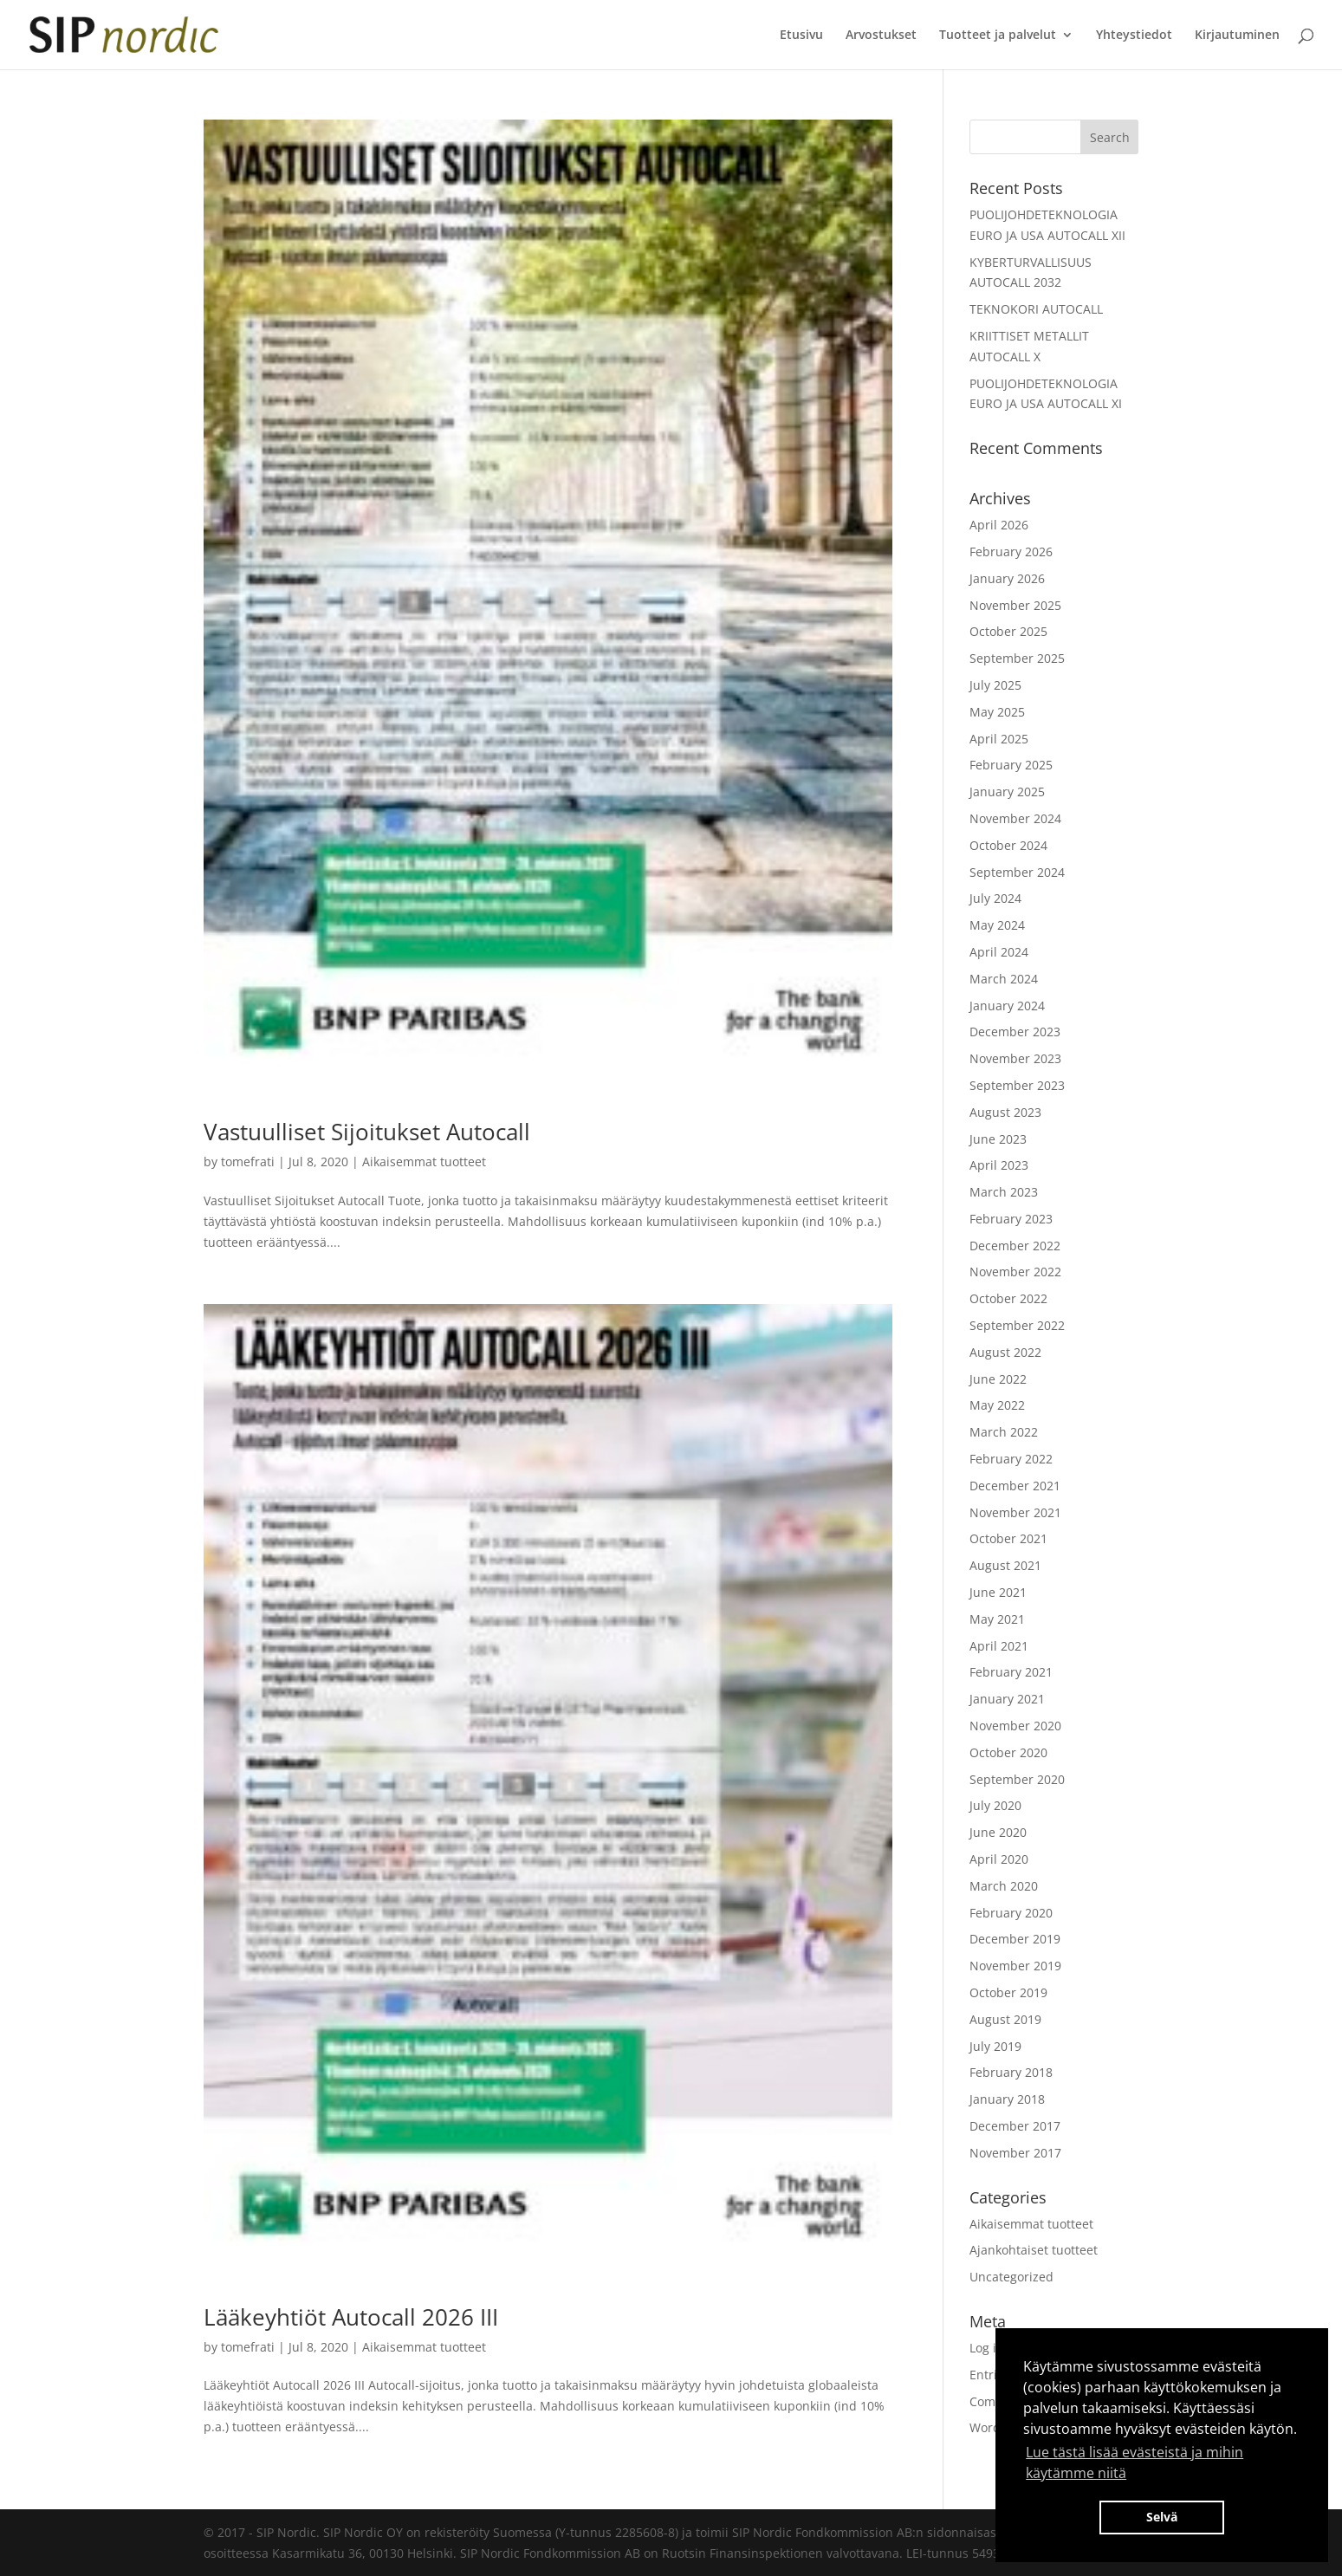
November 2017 (1015, 2153)
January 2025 (1007, 791)
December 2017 (1014, 2126)
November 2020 (1015, 1725)
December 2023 (1014, 1031)
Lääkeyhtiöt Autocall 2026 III (351, 2317)
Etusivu (801, 35)
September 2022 (1017, 1325)
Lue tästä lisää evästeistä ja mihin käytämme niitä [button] (1134, 2462)
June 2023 (998, 1139)
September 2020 (1017, 1779)
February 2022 (1011, 1458)
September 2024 (1017, 872)
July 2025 (995, 685)
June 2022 (998, 1379)
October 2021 (1008, 1538)
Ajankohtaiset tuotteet (1033, 2250)
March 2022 (1003, 1432)
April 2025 (998, 738)
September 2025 (1017, 658)
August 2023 (1005, 1112)
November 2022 (1015, 1271)
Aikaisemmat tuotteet (424, 1161)
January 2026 (1007, 578)
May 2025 (997, 712)
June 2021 (998, 1592)
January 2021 (1007, 1698)
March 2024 (1003, 978)
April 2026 (998, 524)
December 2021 (1014, 1485)
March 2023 (1003, 1192)
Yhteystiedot (1134, 35)
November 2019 (1015, 1965)
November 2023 (1015, 1058)
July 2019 (995, 2046)
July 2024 (995, 898)
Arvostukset (881, 35)
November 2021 (1015, 1512)
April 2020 (998, 1859)
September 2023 (1017, 1085)
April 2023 (998, 1165)
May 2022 (997, 1405)
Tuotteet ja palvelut (997, 35)
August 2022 (1005, 1352)
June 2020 (998, 1832)
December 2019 (1014, 1938)
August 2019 (1005, 2019)
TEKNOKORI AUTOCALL (1036, 309)
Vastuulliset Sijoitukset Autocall (367, 1131)
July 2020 (995, 1805)
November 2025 (1015, 605)
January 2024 (1007, 1005)
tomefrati (248, 1161)
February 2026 (1011, 551)
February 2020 (1011, 1912)
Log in (986, 2347)
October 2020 (1008, 1752)
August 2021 (1005, 1565)
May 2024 (997, 925)
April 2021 (998, 1646)
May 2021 (997, 1619)
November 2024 (1015, 818)
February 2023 (1011, 1218)
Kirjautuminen (1237, 35)
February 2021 (1011, 1672)
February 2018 (1011, 2072)
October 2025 (1008, 631)
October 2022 (1008, 1298)
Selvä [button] (1161, 2516)
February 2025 (1011, 764)
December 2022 (1014, 1245)
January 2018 (1007, 2099)
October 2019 (1008, 1992)
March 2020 (1003, 1886)
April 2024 (998, 952)
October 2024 (1008, 845)
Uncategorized (1011, 2276)
